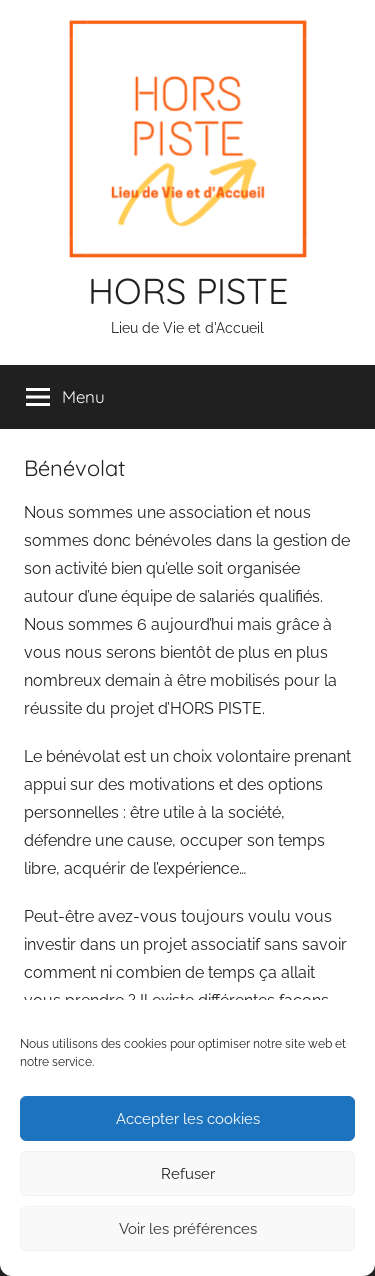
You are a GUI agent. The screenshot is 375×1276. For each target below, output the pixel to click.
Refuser (188, 1174)
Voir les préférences (188, 1229)
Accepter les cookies (188, 1119)
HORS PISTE (188, 290)
